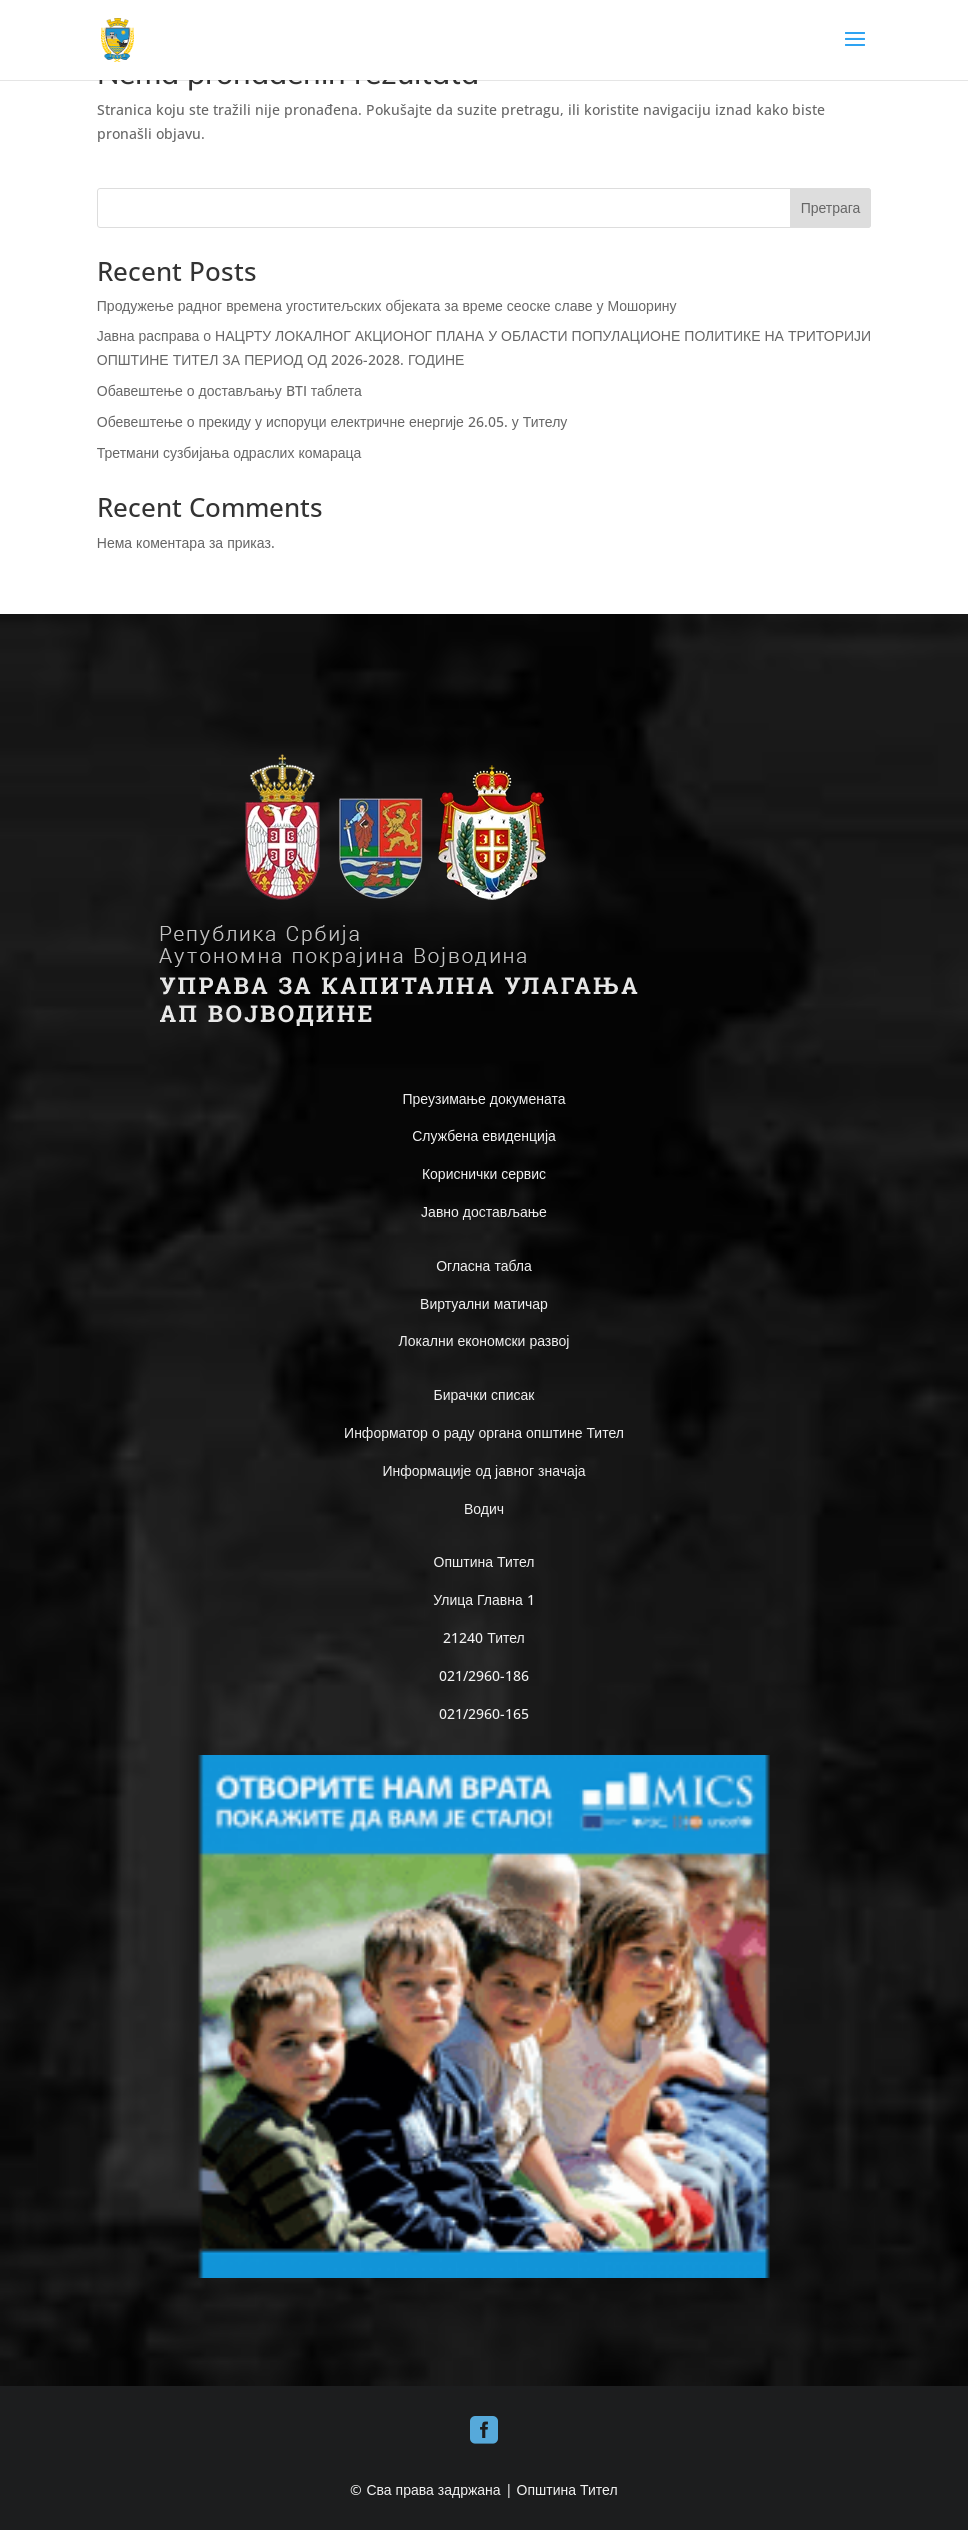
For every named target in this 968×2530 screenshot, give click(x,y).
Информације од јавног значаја (483, 1470)
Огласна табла (484, 1265)
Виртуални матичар (484, 1303)
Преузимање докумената (483, 1098)
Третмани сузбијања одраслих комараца (229, 452)
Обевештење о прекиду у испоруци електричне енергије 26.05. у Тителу (332, 421)
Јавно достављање (484, 1211)
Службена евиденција (484, 1135)
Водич (484, 1508)
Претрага (831, 207)
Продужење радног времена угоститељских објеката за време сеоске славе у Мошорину (387, 305)
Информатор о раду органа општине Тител (484, 1432)
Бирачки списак (484, 1394)
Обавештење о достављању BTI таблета (229, 390)
